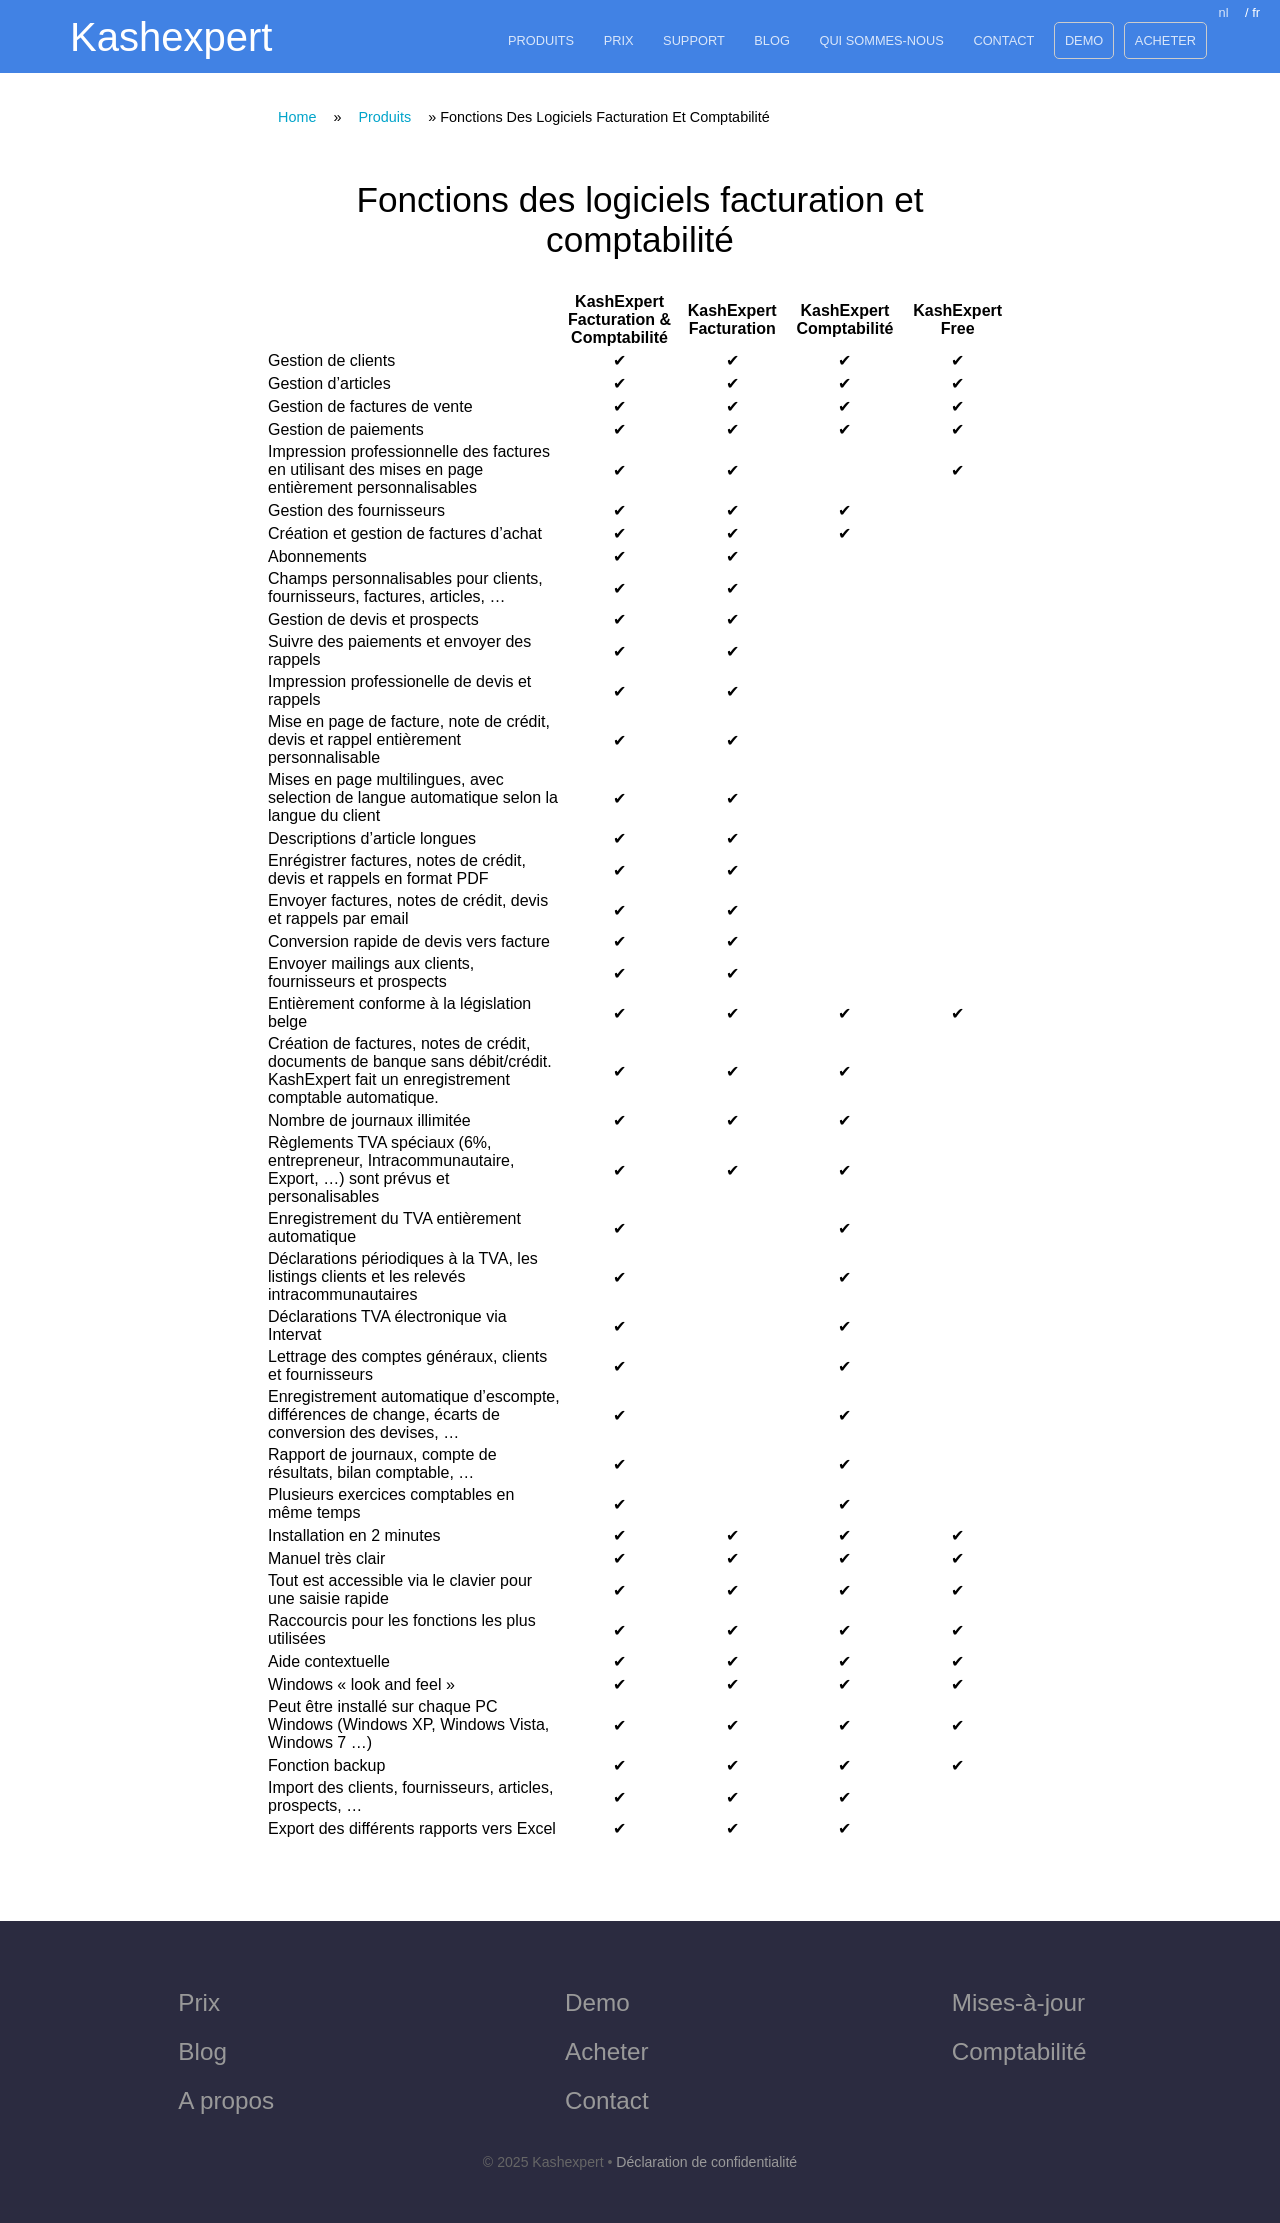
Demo (1084, 40)
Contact (1003, 40)
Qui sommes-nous (881, 40)
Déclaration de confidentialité (706, 2162)
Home (297, 117)
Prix (619, 40)
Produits (541, 40)
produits (384, 117)
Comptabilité (1019, 2051)
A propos (226, 2100)
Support (694, 40)
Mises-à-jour (1019, 2002)
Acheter (1165, 40)
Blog (772, 40)
